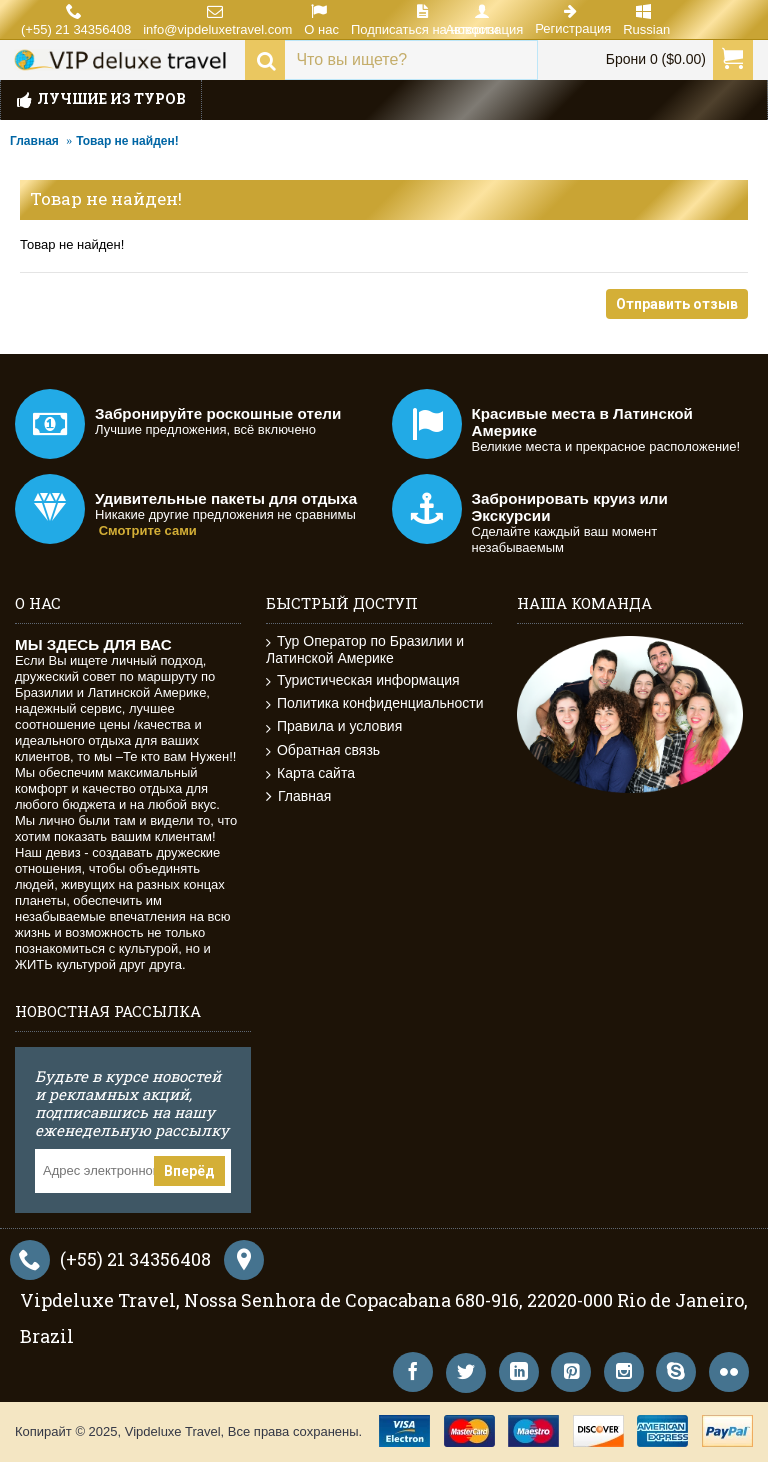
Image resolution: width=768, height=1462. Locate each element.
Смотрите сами (148, 530)
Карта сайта (310, 773)
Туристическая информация (363, 680)
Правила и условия (334, 726)
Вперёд (189, 1171)
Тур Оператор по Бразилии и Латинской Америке (365, 649)
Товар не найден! (127, 141)
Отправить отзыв (677, 304)
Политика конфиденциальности (375, 703)
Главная (34, 141)
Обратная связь (323, 750)
